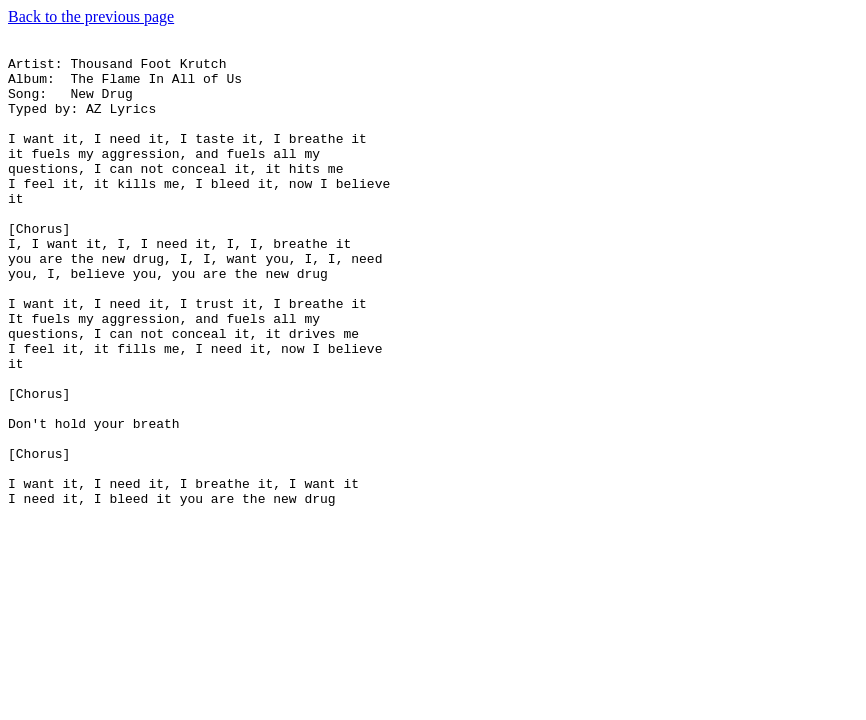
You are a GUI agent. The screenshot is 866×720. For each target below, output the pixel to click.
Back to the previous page (91, 16)
